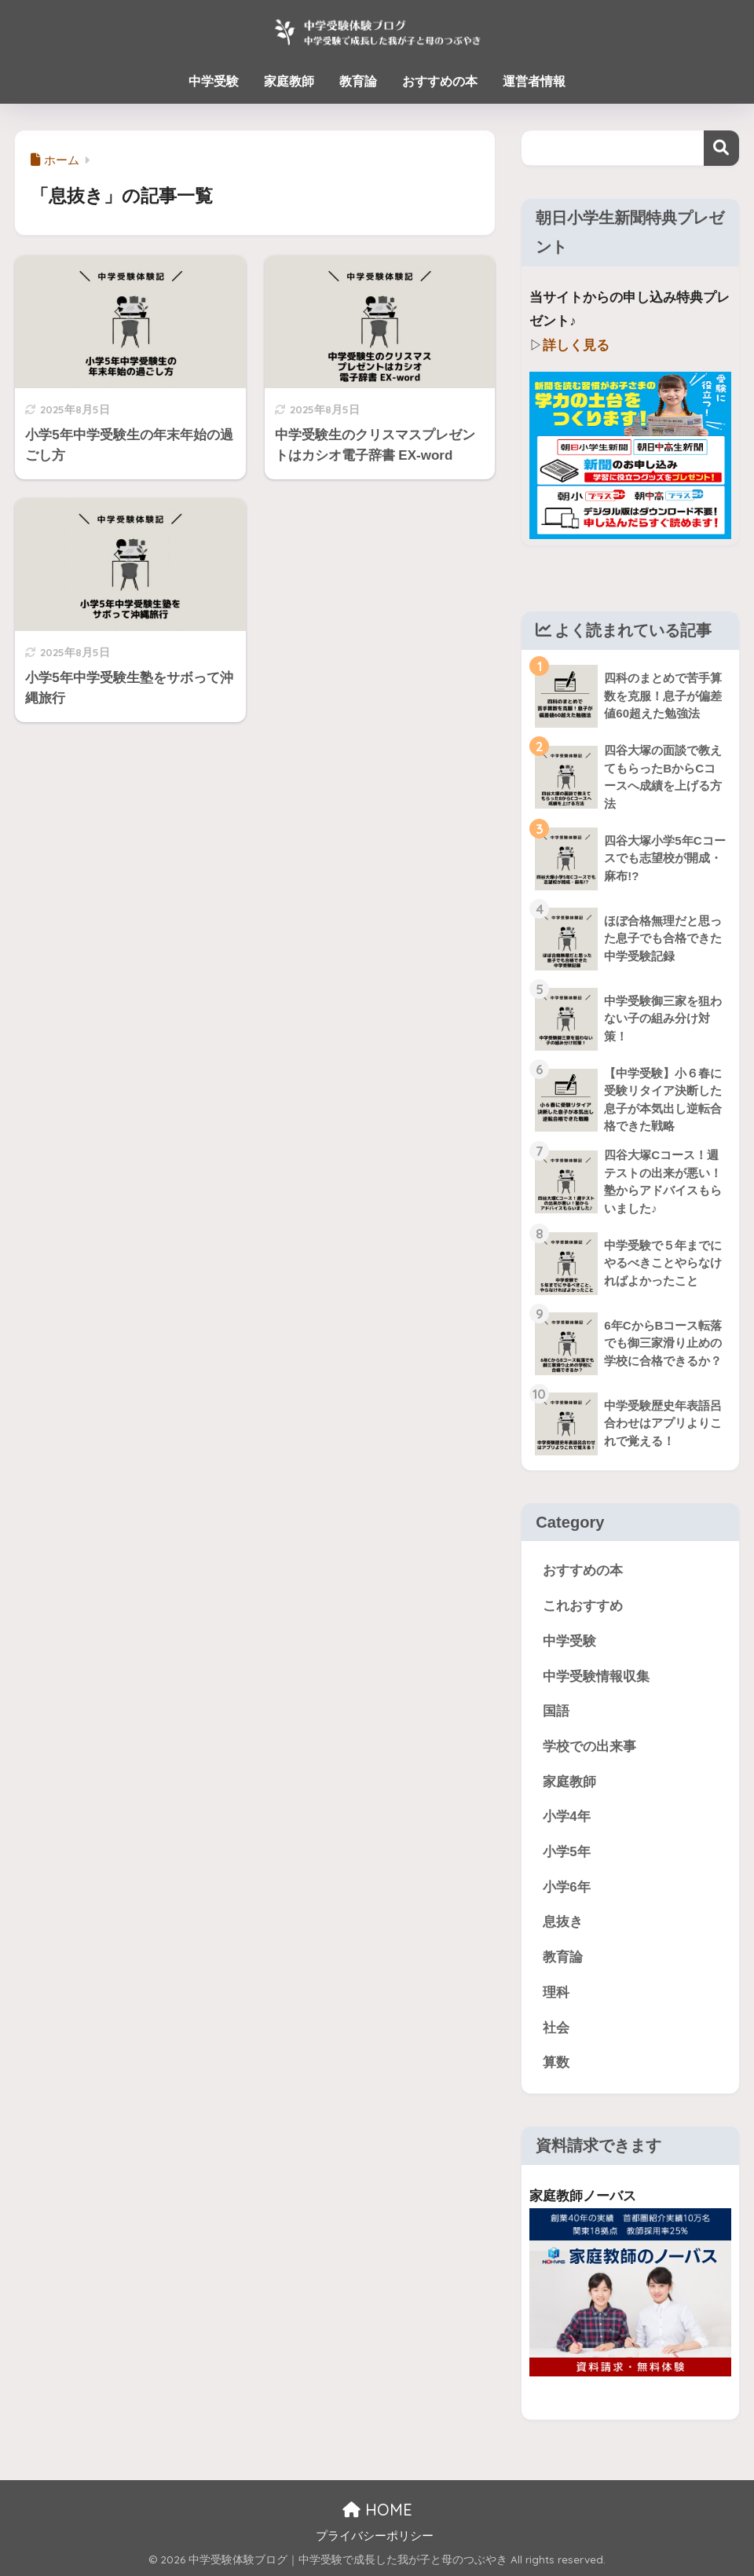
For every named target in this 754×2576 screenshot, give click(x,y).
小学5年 (566, 1851)
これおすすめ (583, 1605)
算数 (556, 2062)
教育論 (358, 81)
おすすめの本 (440, 81)
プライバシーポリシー (375, 2536)
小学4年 (566, 1816)
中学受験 (213, 81)
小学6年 (566, 1887)
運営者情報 (534, 81)
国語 (556, 1711)
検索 (721, 148)
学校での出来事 (589, 1746)
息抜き (563, 1921)
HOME (377, 2509)
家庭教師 (289, 81)
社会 (556, 2027)
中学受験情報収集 (596, 1676)
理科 (556, 1992)
